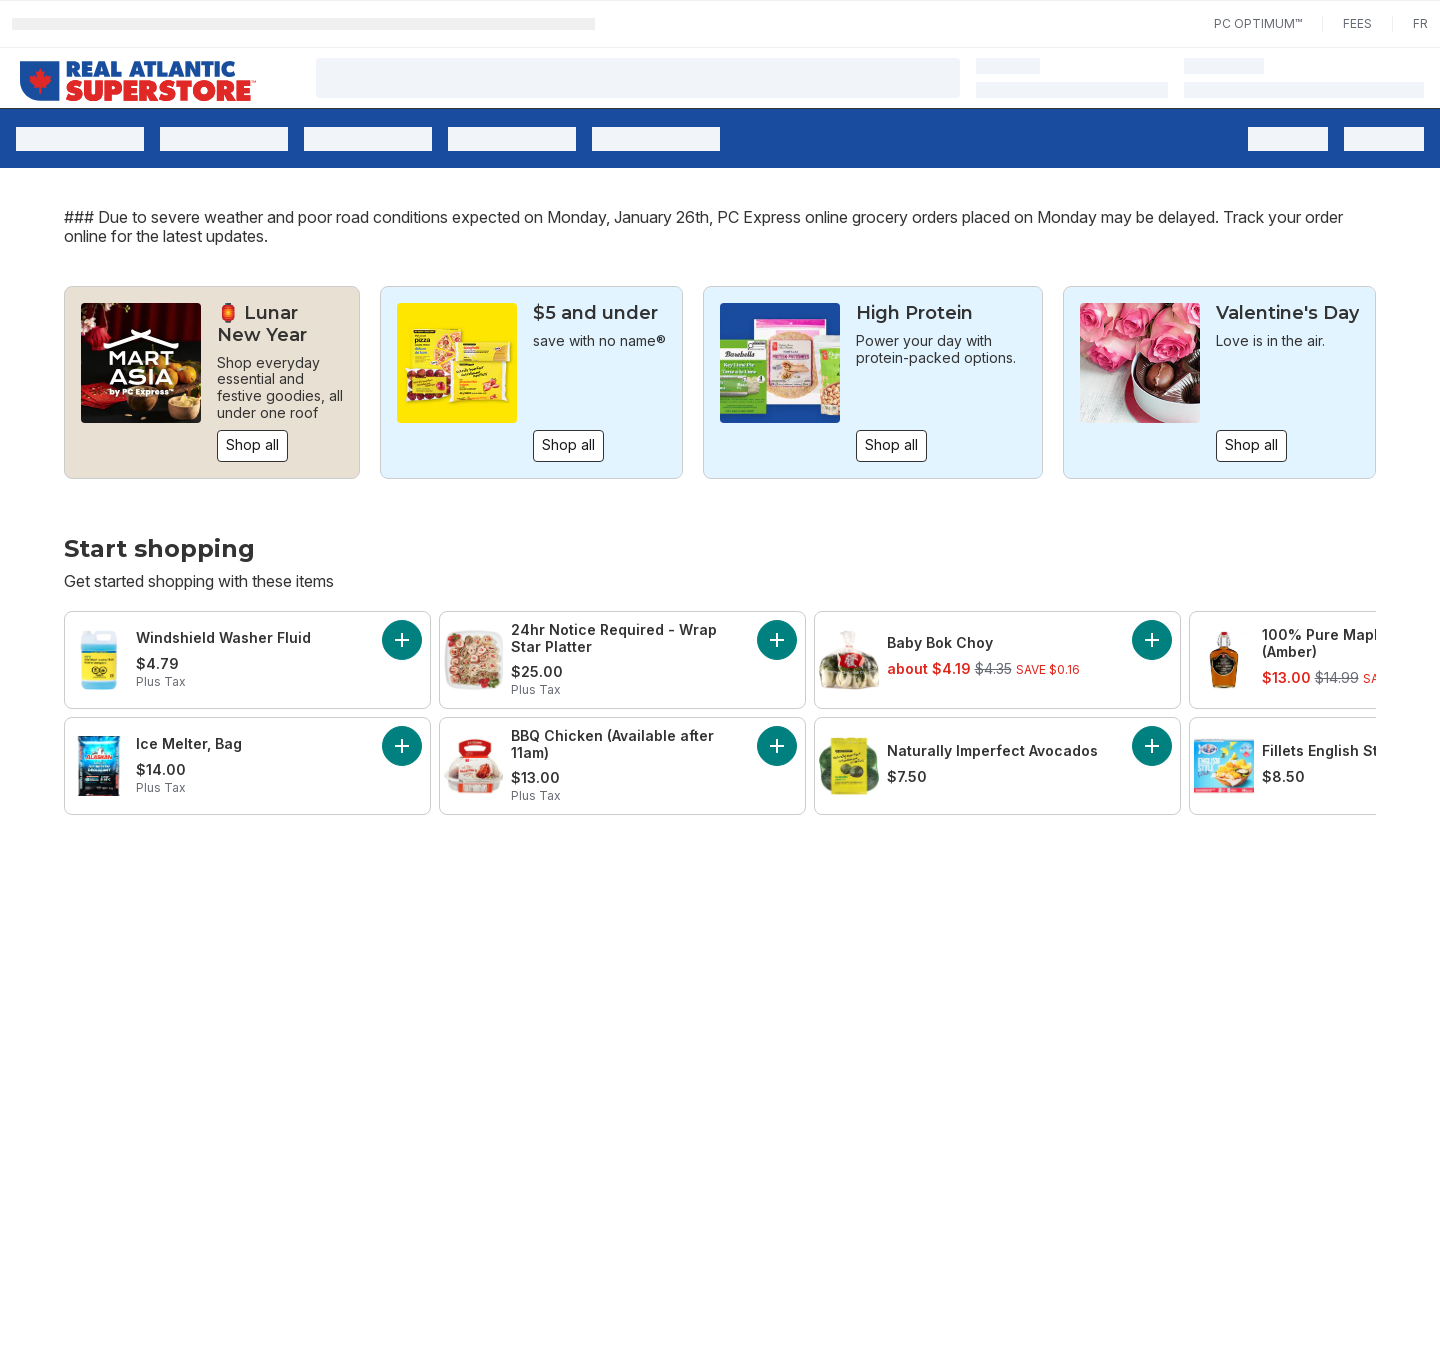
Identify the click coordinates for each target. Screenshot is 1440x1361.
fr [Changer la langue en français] (1420, 23)
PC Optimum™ (1258, 23)
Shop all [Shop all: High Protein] (891, 444)
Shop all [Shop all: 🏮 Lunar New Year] (252, 444)
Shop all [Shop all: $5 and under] (568, 444)
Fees (1357, 23)
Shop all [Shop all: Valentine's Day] (1251, 444)
